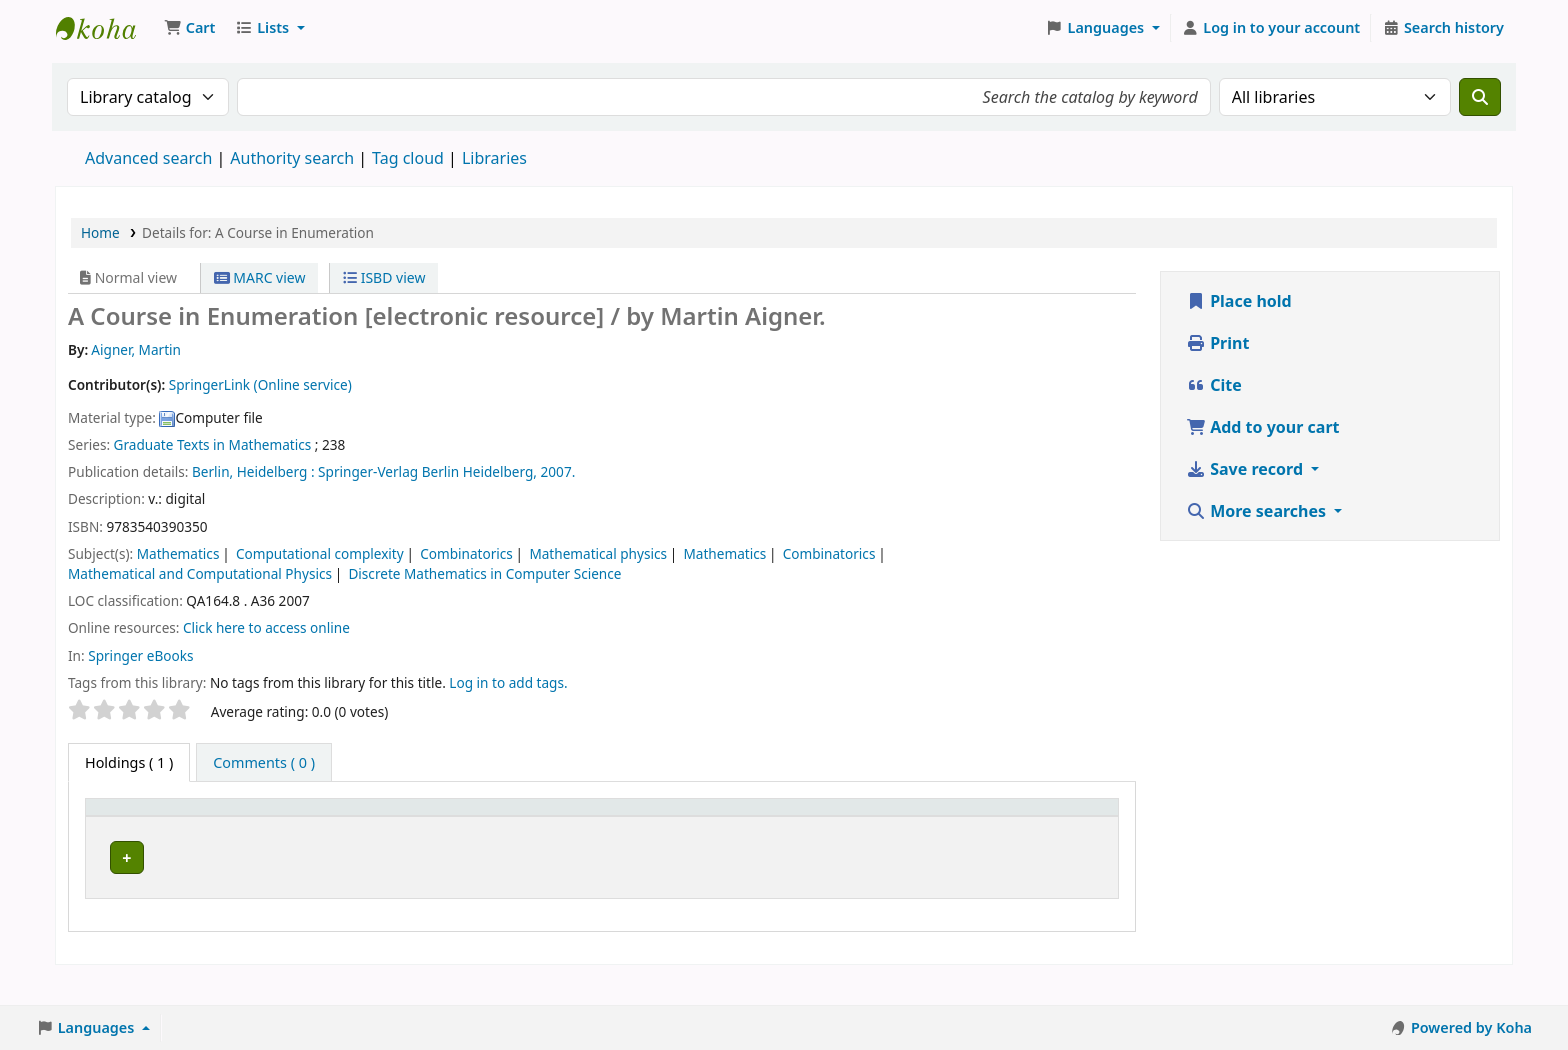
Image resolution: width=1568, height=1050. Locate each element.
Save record (1246, 469)
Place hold (1239, 301)
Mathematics (178, 553)
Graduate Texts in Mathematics (213, 444)
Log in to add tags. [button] (508, 682)
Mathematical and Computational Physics (200, 573)
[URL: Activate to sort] (632, 829)
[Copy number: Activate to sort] (757, 829)
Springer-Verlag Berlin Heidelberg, (427, 471)
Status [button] (853, 839)
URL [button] (595, 839)
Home (100, 232)
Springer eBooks (140, 655)
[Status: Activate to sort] (864, 829)
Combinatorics (466, 553)
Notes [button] (936, 839)
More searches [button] (1258, 511)
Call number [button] (404, 839)
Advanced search (148, 158)
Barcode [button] (1038, 839)
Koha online (106, 28)
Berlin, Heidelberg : (253, 471)
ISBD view (384, 277)
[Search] (1480, 97)
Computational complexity (320, 553)
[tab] (264, 763)
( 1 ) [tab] (129, 762)
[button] (189, 28)
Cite (1214, 385)
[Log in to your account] (1271, 28)
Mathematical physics (598, 553)
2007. (558, 471)
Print (1217, 343)
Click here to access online (266, 627)
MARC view (260, 277)
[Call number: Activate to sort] (462, 829)
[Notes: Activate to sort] (953, 829)
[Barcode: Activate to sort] (1059, 829)
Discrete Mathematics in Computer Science (484, 573)
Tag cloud (408, 158)
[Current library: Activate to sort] (283, 829)
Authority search (292, 158)
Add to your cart (1263, 427)
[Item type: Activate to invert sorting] (150, 829)
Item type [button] (129, 839)
